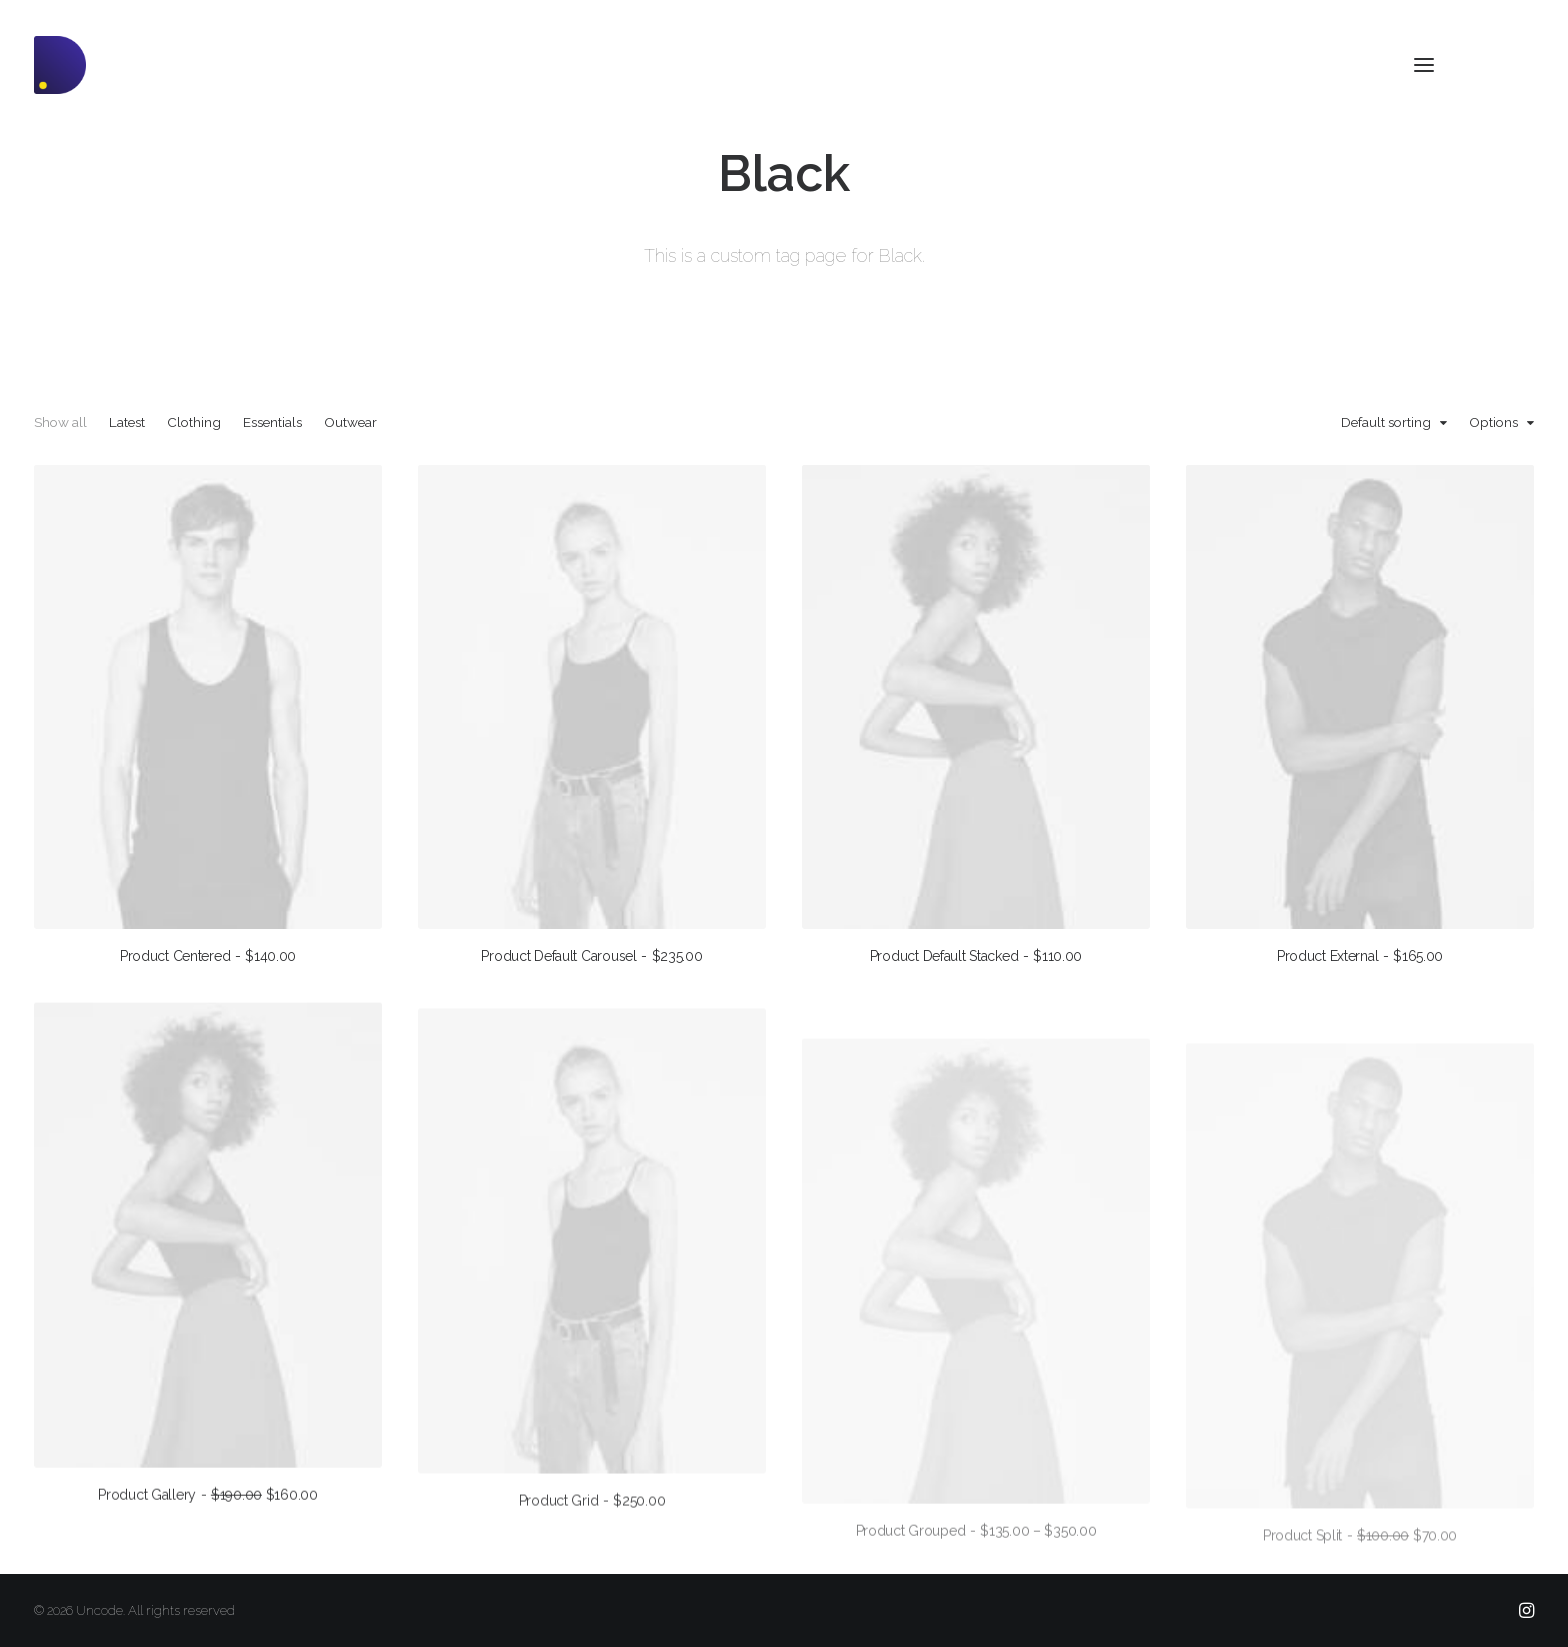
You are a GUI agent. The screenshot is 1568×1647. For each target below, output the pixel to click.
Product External (1360, 960)
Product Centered (208, 956)
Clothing (194, 423)
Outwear (350, 423)
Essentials (272, 423)
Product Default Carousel (591, 956)
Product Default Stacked (976, 957)
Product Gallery (208, 1540)
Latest (127, 423)
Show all (60, 423)
